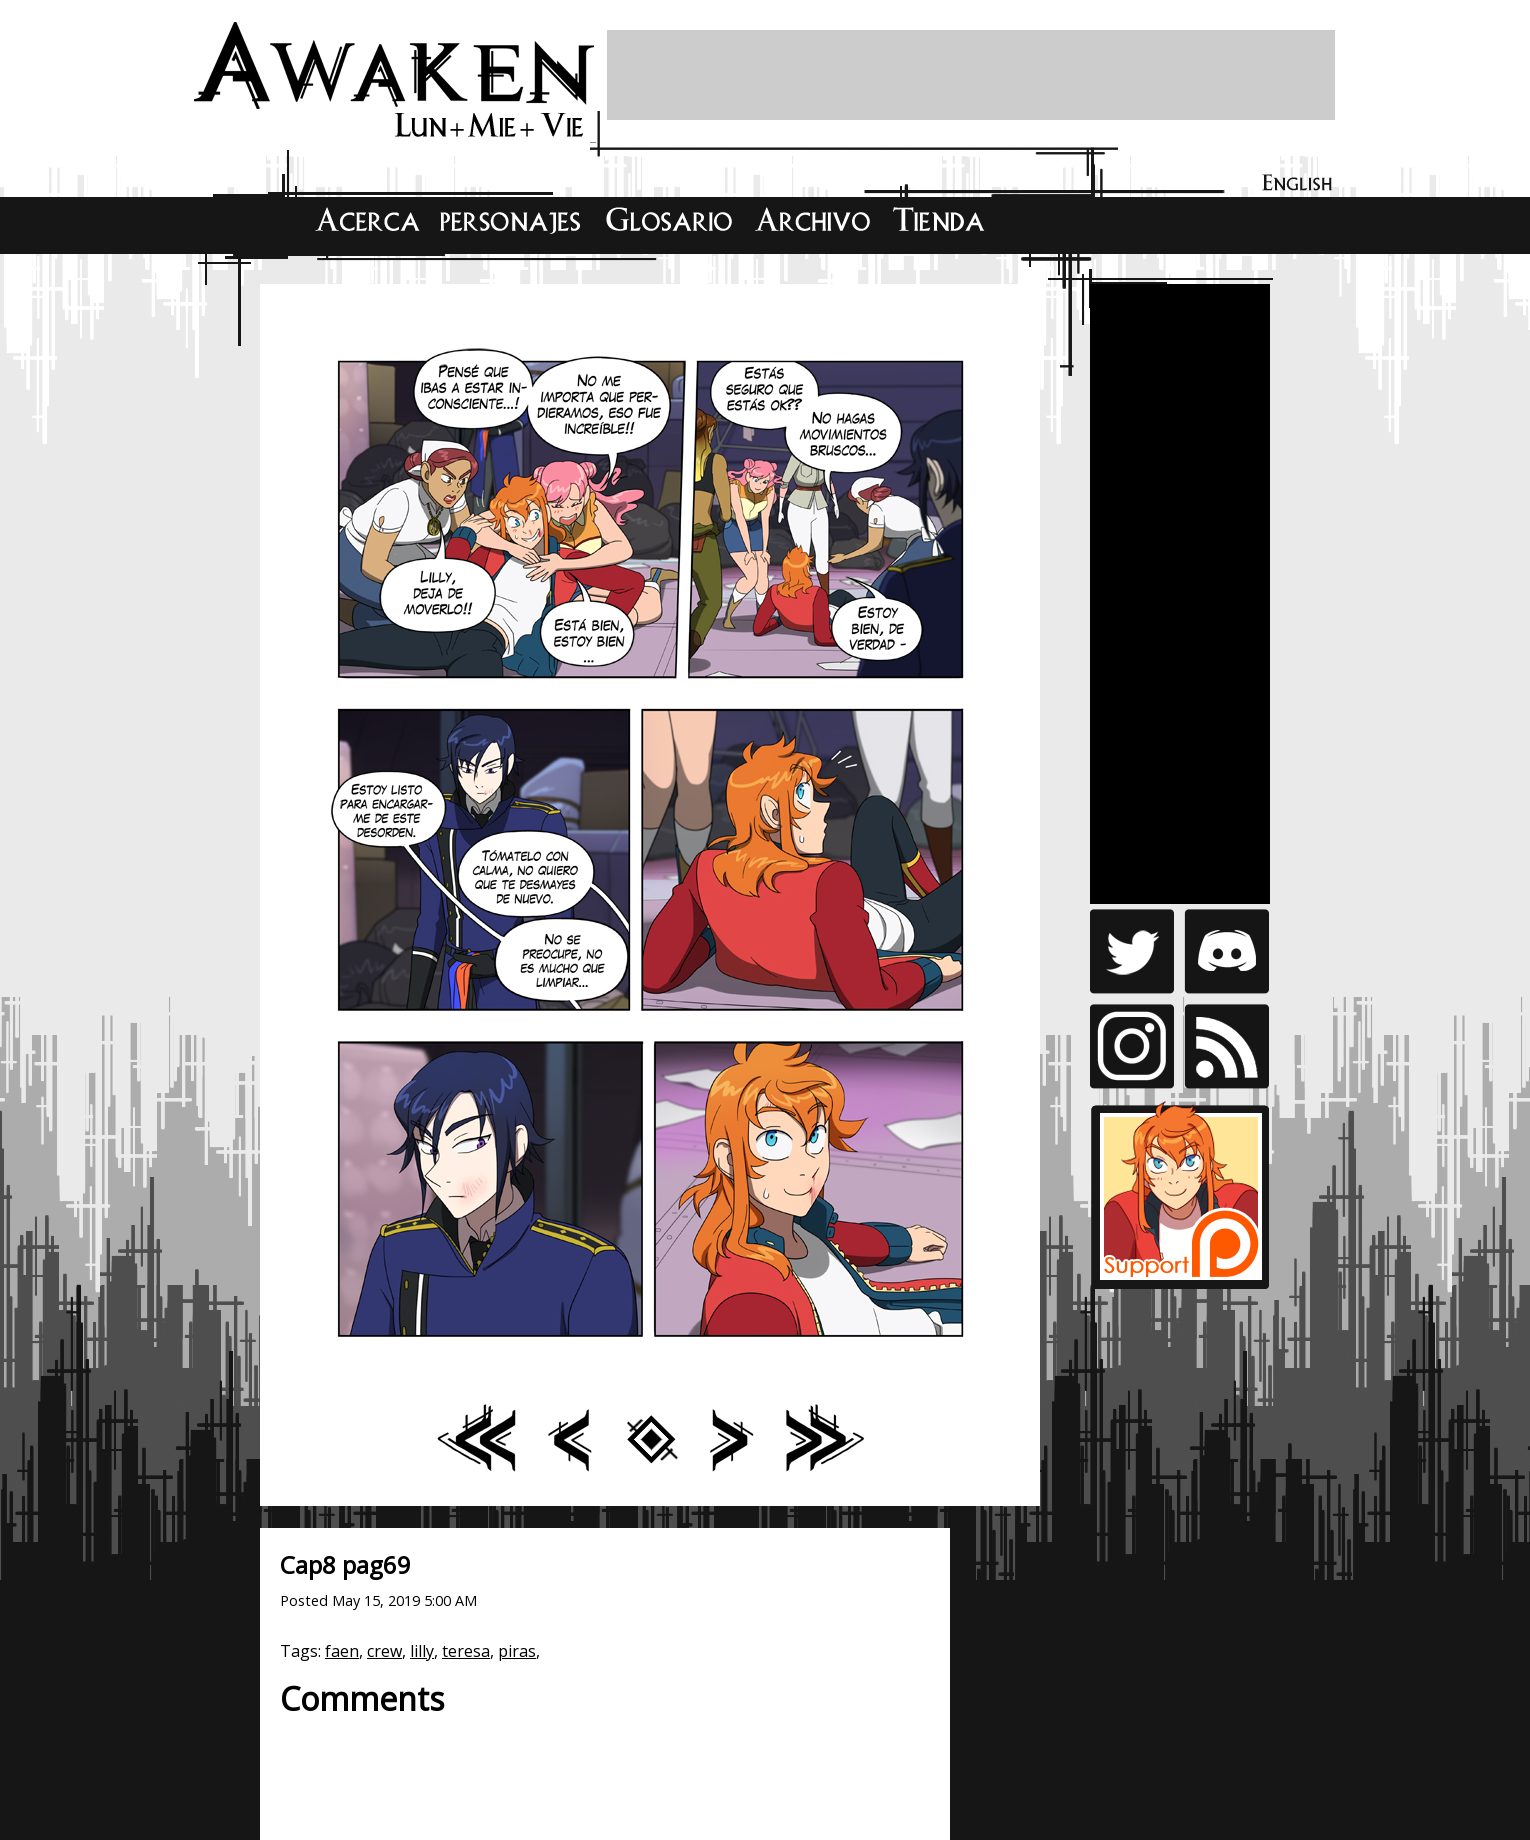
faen (342, 1651)
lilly (422, 1651)
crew (384, 1651)
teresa (466, 1651)
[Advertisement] (971, 75)
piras (517, 1651)
